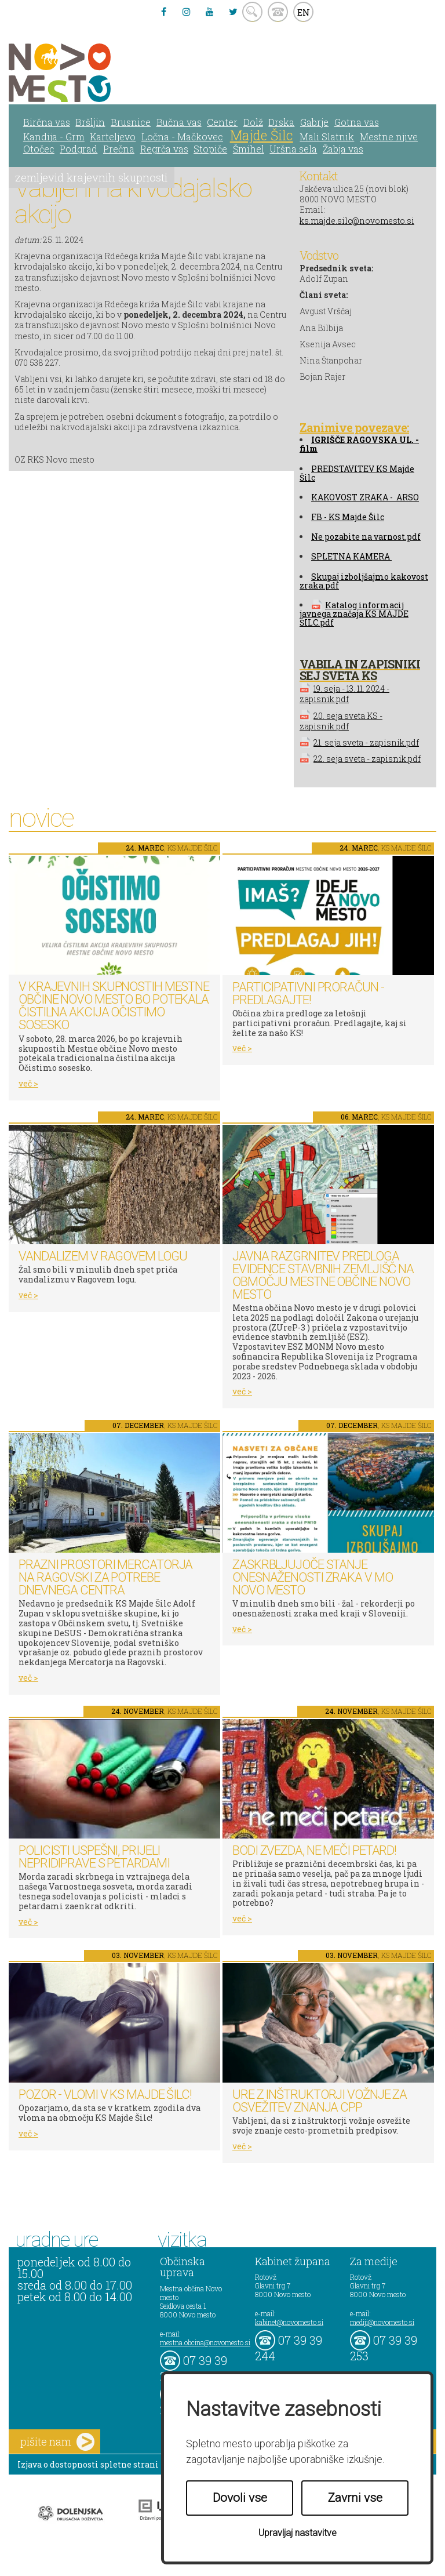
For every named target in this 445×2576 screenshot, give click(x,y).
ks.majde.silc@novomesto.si (357, 220)
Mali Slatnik (327, 136)
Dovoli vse (240, 2498)
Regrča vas (164, 149)
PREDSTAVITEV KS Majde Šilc (357, 473)
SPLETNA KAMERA (351, 556)
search (252, 12)
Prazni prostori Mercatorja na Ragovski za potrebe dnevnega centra (105, 1577)
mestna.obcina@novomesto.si (205, 2342)
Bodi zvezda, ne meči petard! (314, 1850)
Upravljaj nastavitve (297, 2532)
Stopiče (210, 149)
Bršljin (90, 122)
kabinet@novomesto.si (289, 2322)
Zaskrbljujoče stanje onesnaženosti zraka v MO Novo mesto (312, 1577)
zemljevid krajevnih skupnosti (91, 177)
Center (222, 122)
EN (303, 12)
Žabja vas (343, 149)
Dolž (253, 122)
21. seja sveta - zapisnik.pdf (366, 742)
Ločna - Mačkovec (182, 136)
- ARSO (403, 497)
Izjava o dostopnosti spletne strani (88, 2464)
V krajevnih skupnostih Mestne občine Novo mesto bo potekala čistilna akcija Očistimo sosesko (114, 1005)
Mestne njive (389, 136)
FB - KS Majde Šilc (347, 516)
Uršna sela (293, 149)
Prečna (118, 149)
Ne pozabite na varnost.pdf (366, 536)
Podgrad (78, 149)
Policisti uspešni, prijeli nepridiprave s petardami (94, 1856)
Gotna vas (356, 122)
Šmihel (248, 149)
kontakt (278, 12)
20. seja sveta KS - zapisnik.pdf (341, 720)
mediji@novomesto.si (382, 2322)
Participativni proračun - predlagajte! (308, 993)
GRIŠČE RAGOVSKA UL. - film (359, 444)
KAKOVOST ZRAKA (349, 497)
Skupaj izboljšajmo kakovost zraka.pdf (364, 581)
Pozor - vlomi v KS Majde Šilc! (105, 2094)
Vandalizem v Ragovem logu (103, 1256)
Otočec (38, 149)
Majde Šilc (261, 135)
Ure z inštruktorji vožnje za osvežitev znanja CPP (319, 2100)
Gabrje (314, 122)
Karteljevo (113, 136)
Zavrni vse (355, 2498)
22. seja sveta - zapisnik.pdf (367, 758)
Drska (281, 122)
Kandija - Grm (54, 136)
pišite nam (57, 2442)
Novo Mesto (87, 72)
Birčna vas (46, 122)
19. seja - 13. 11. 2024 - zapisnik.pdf (344, 693)
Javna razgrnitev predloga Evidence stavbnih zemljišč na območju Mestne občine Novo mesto (323, 1275)
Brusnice (131, 122)
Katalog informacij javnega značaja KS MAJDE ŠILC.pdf (354, 614)
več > (28, 1083)
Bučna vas (179, 122)
